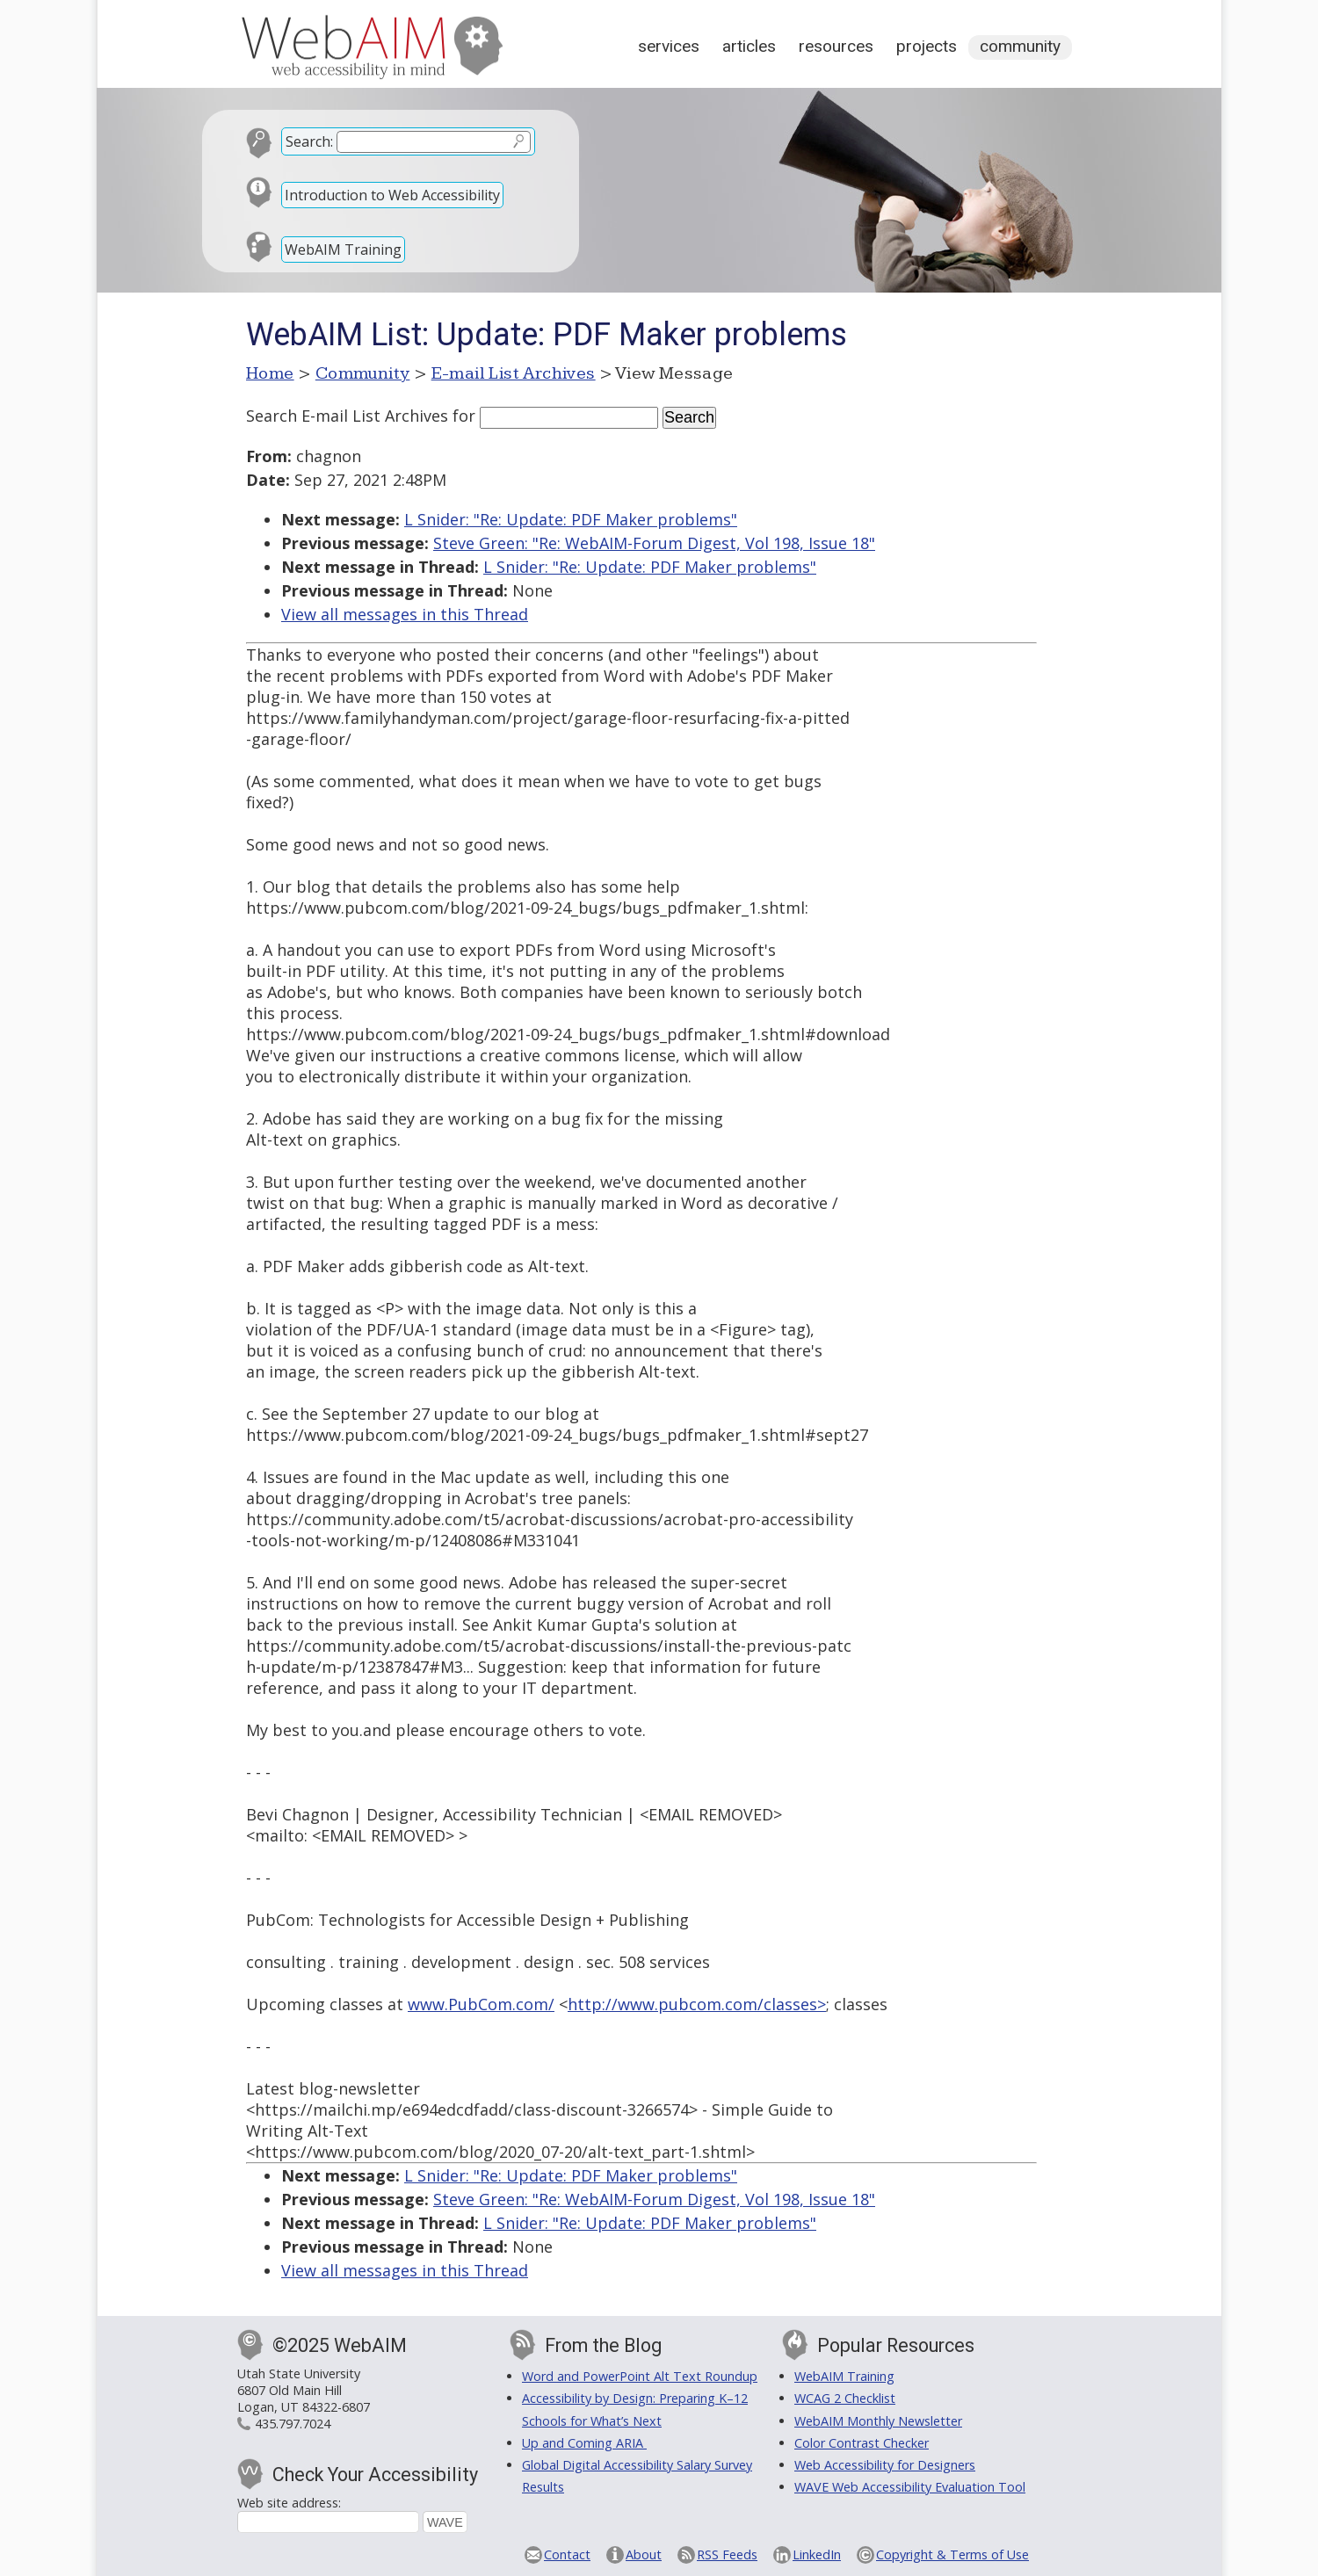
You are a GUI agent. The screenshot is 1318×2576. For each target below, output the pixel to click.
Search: (309, 141)
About (644, 2554)
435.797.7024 (292, 2423)
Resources (836, 46)
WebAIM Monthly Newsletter (878, 2421)
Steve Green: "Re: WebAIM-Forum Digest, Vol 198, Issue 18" (654, 543)
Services (668, 46)
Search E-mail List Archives (347, 415)
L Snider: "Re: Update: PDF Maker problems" (570, 519)
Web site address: (289, 2502)
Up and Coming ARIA (584, 2443)
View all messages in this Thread (404, 614)
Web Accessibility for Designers (884, 2465)
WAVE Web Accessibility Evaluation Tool (909, 2486)
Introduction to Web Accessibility (392, 195)
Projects (926, 46)
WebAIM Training (343, 249)
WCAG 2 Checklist (844, 2398)
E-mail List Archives (513, 373)
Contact (567, 2554)
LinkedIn (817, 2554)
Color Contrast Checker (861, 2443)
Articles (749, 46)
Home (270, 373)
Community (1020, 46)
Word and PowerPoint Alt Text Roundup (639, 2376)
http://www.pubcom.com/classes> (697, 2004)
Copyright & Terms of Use (952, 2554)
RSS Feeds (727, 2554)
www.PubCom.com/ (481, 2004)
